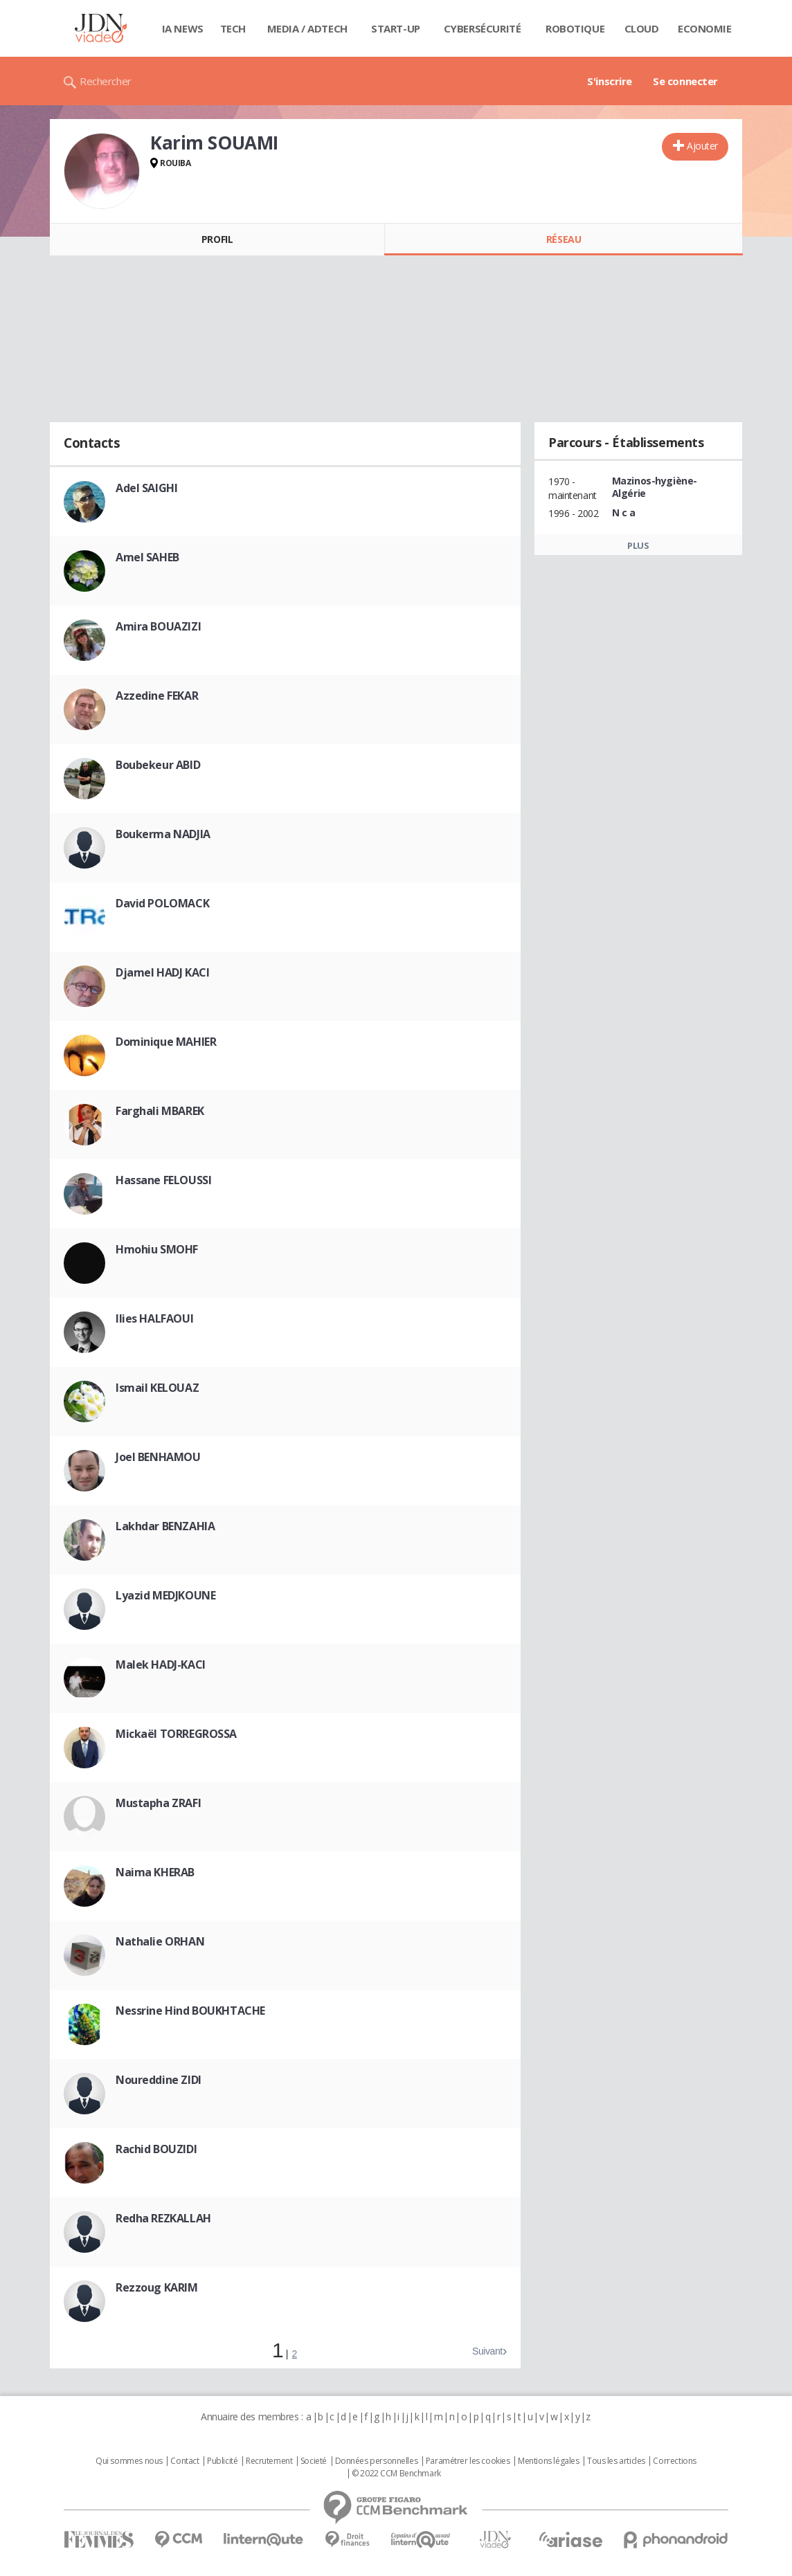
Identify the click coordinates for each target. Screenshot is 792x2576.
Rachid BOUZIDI (156, 2149)
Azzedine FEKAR (157, 695)
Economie (705, 28)
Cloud (641, 28)
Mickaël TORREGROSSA (176, 1733)
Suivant (487, 2351)
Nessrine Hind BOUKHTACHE (190, 2010)
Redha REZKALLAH (163, 2218)
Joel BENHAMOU (158, 1456)
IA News (183, 28)
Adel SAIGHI (146, 488)
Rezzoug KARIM (157, 2287)
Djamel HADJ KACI (162, 972)
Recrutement (269, 2461)
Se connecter (685, 81)
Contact (184, 2461)
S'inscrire (609, 81)
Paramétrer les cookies (468, 2461)
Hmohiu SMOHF (157, 1249)
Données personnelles (376, 2461)
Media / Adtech (307, 28)
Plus (638, 545)
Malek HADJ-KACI (161, 1664)
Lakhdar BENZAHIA (165, 1526)
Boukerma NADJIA (163, 834)
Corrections (674, 2461)
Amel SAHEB (147, 557)
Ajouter (702, 145)
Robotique (575, 28)
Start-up (395, 28)
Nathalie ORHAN (160, 1941)
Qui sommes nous (129, 2461)
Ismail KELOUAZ (157, 1387)
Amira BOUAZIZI (158, 626)
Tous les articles (616, 2461)
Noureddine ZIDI (158, 2079)
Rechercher (106, 81)
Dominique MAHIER (166, 1041)
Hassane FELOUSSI (163, 1180)
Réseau (563, 239)
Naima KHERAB (155, 1872)
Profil (217, 239)
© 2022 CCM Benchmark (396, 2473)
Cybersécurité (482, 28)
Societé (313, 2461)
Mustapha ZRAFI (158, 1803)
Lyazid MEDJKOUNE (165, 1595)
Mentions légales (548, 2461)
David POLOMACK (162, 903)
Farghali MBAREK (160, 1110)
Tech (233, 28)
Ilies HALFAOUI (154, 1318)
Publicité (222, 2461)
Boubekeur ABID (158, 764)
